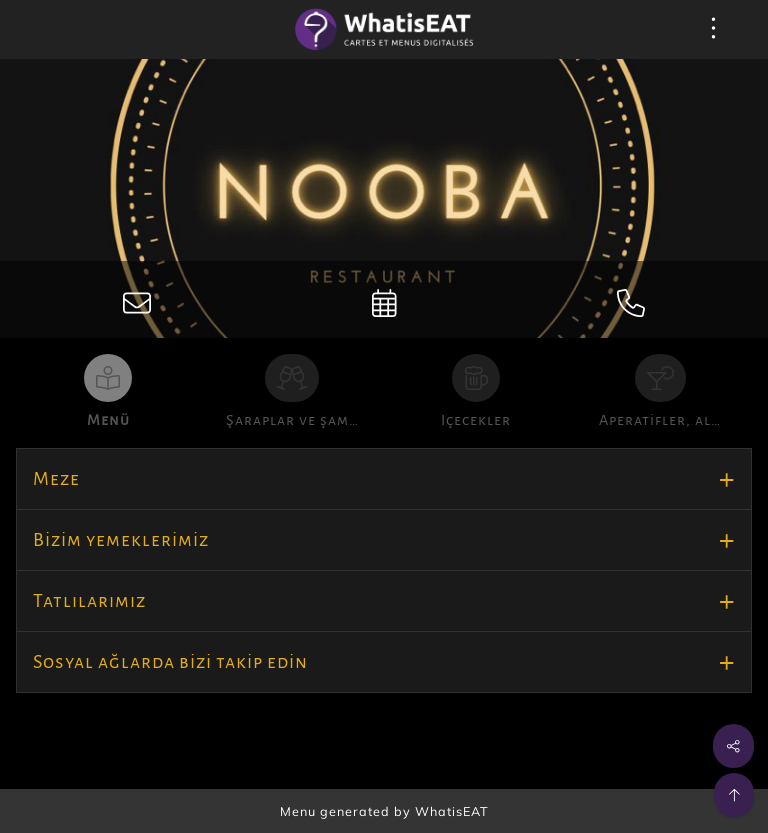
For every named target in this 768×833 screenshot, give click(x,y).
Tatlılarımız (89, 601)
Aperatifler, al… (660, 420)
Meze (56, 479)
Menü (108, 420)
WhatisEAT (452, 811)
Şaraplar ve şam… (292, 420)
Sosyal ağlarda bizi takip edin (170, 662)
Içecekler (476, 420)
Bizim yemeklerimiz (121, 540)
